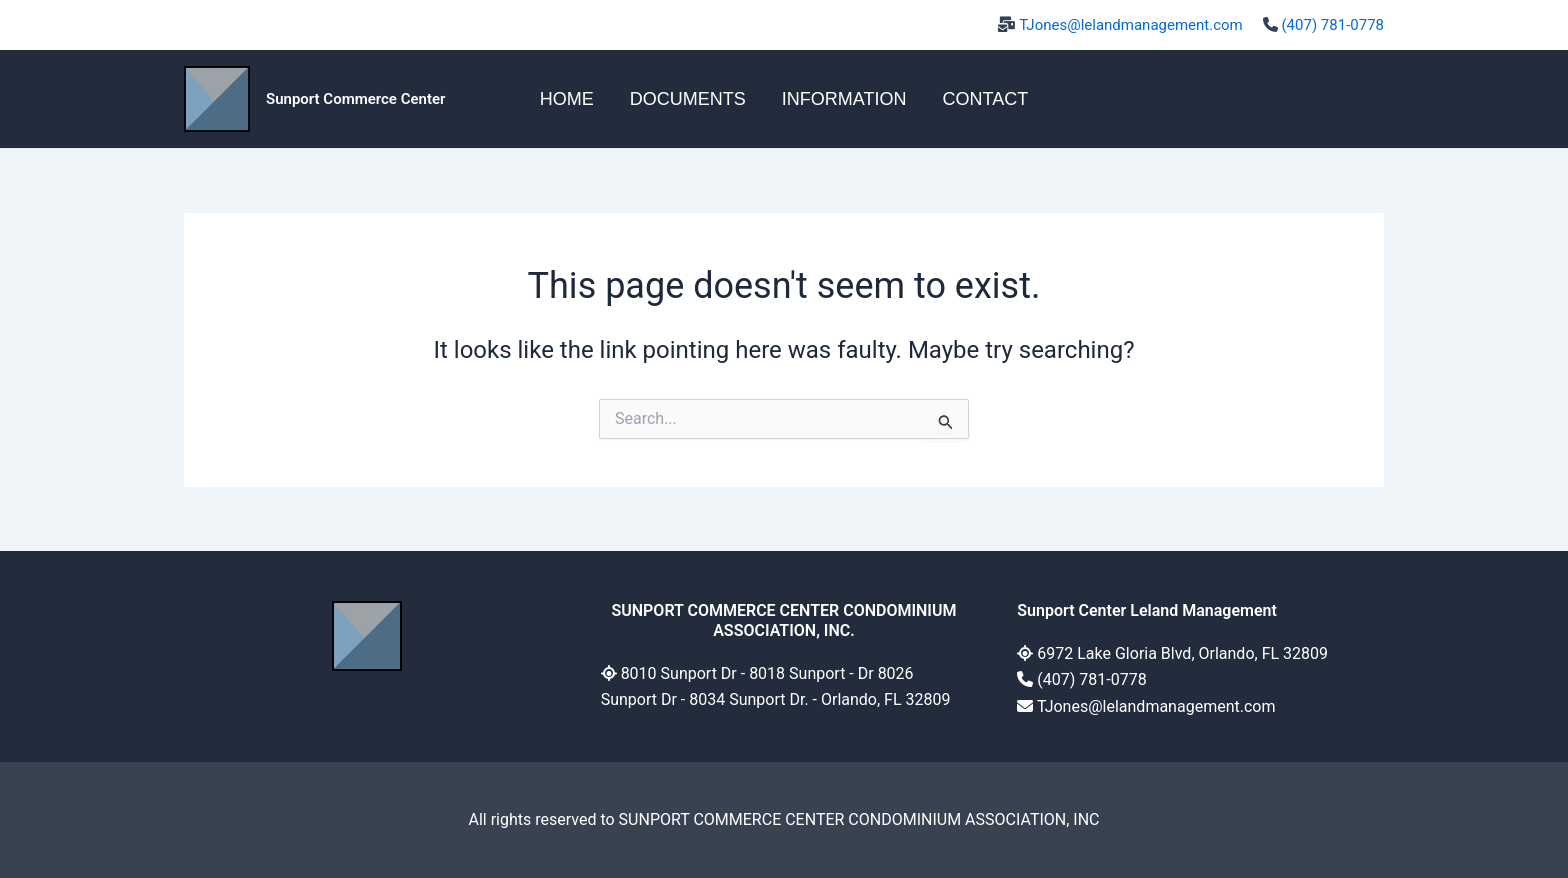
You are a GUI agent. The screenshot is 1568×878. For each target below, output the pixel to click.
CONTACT (985, 99)
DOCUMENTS (688, 99)
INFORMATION (844, 99)
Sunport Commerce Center (355, 99)
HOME (567, 99)
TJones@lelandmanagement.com (1131, 25)
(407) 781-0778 (1332, 25)
